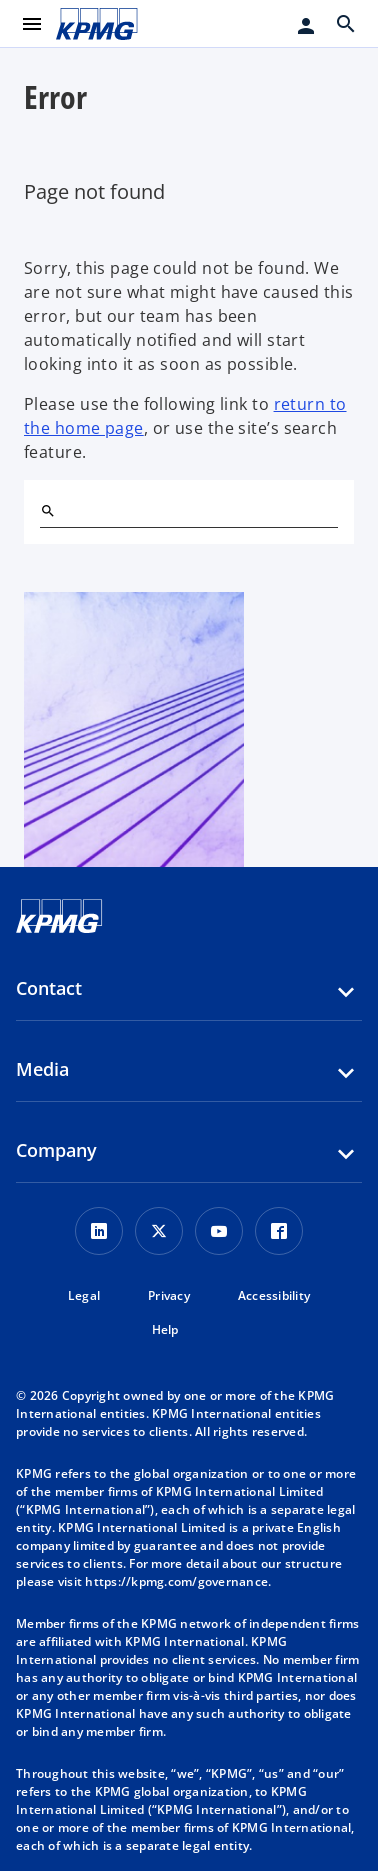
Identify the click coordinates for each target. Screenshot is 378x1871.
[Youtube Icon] (219, 1231)
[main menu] (32, 24)
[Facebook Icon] (279, 1231)
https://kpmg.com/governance (176, 1581)
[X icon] (159, 1231)
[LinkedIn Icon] (99, 1231)
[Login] (306, 26)
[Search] (48, 511)
